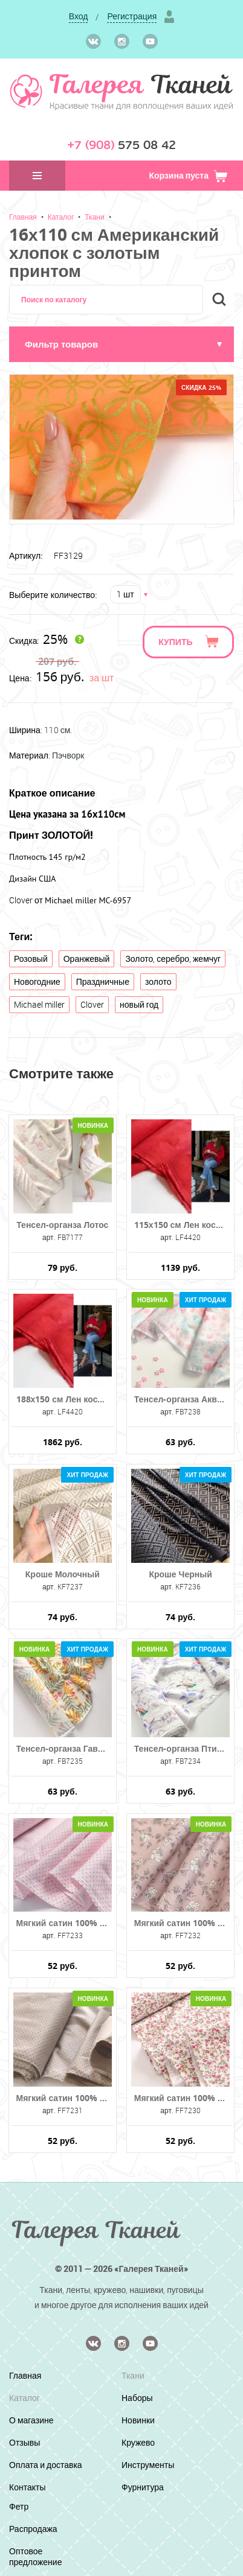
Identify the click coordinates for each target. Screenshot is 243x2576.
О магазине (31, 2420)
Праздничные (102, 981)
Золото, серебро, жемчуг (173, 958)
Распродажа (33, 2528)
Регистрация (132, 16)
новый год (139, 1004)
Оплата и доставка (45, 2464)
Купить (175, 641)
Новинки (138, 2420)
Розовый (31, 958)
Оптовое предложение (35, 2556)
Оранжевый (86, 958)
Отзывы (24, 2442)
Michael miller (39, 1004)
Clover (92, 1004)
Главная (23, 216)
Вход (78, 16)
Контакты (27, 2487)
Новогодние (37, 981)
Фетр (18, 2506)
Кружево (138, 2442)
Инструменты (148, 2464)
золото (158, 981)
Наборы (137, 2397)
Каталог (61, 216)
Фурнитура (143, 2487)
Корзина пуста (188, 175)
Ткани (94, 216)
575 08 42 (121, 145)
